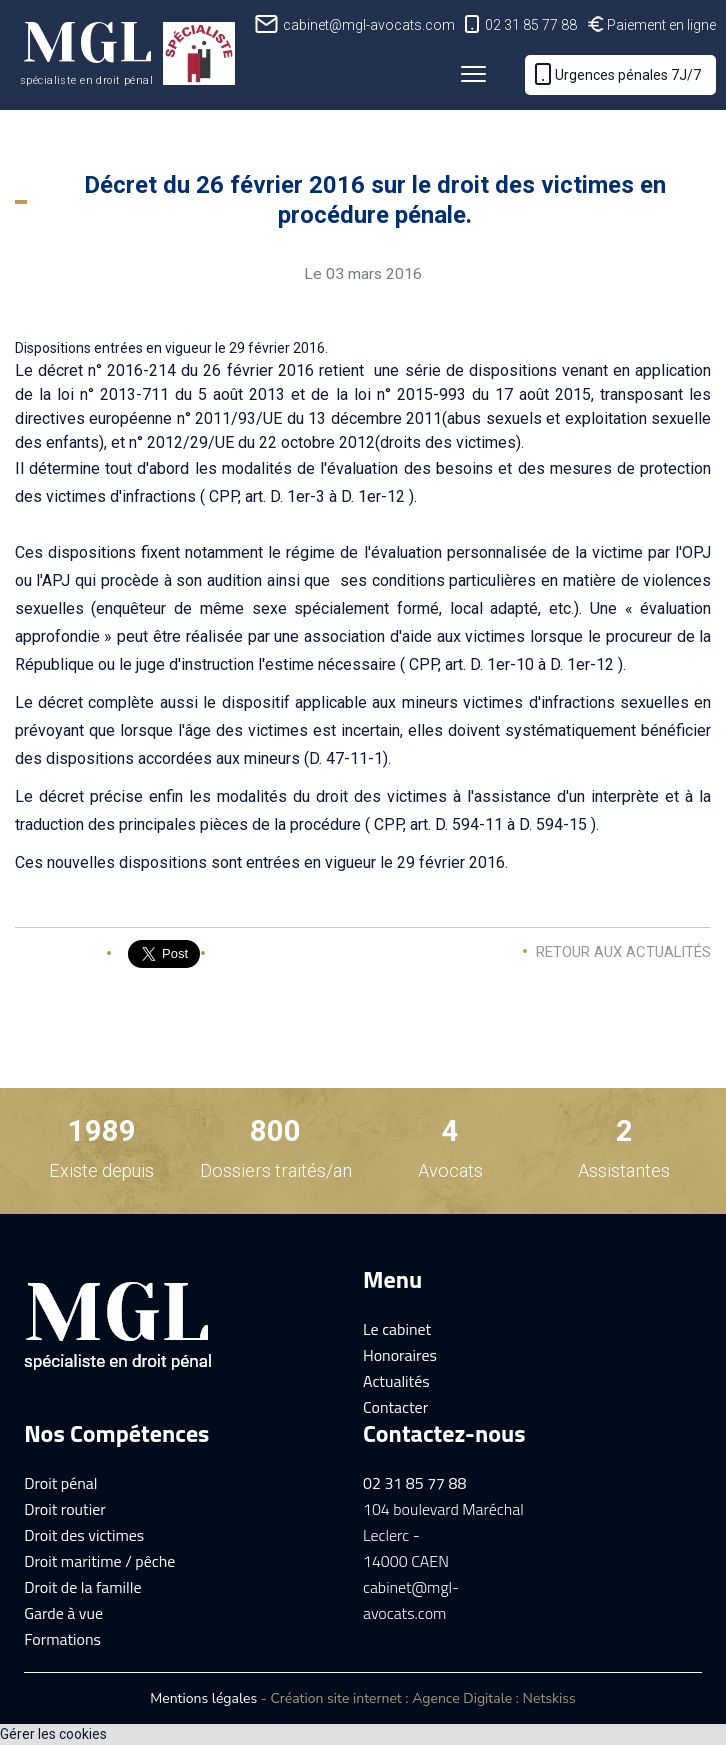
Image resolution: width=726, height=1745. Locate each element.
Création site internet (335, 1698)
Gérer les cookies (53, 1734)
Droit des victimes (84, 1535)
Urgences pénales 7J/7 (628, 75)
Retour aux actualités (623, 952)
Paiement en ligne (661, 25)
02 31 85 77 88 (531, 25)
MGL (86, 49)
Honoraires (400, 1355)
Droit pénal (60, 1483)
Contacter (395, 1407)
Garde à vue (63, 1613)
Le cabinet (397, 1329)
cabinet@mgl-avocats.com (369, 25)
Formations (62, 1639)
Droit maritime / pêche (99, 1561)
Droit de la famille (82, 1587)
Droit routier (65, 1509)
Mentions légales (203, 1698)
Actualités (396, 1381)
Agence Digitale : (467, 1698)
